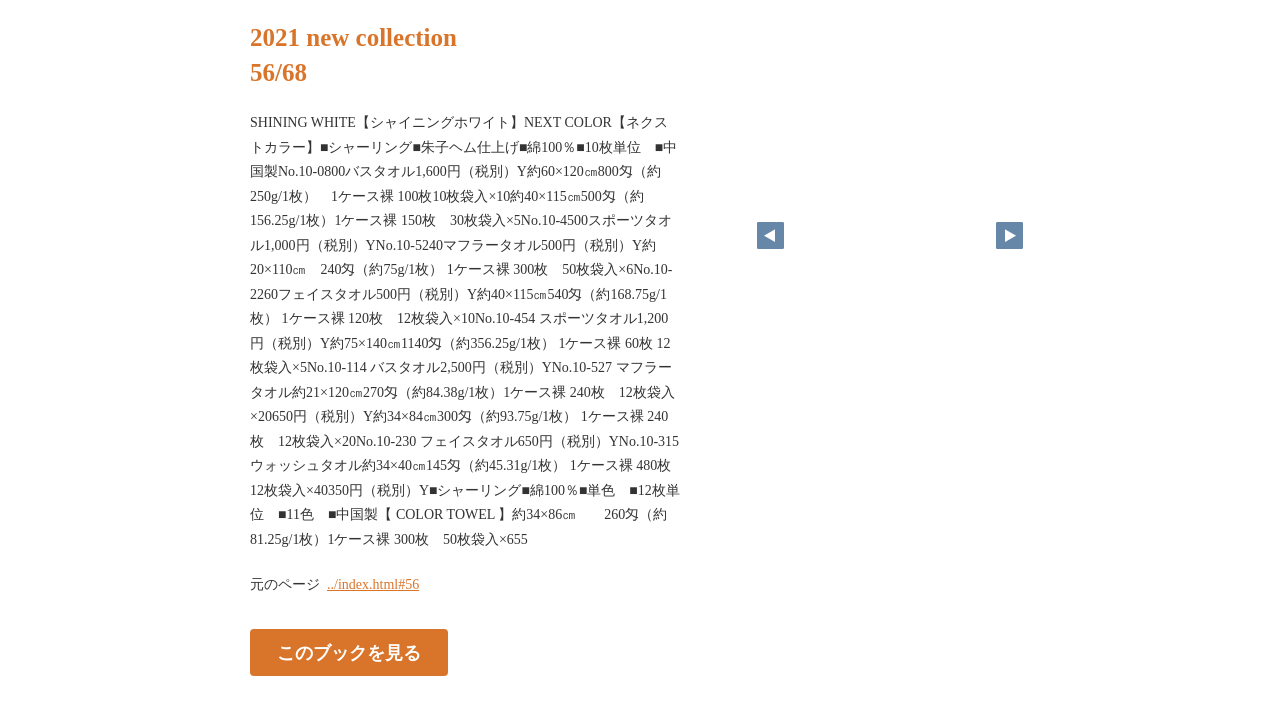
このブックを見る (349, 653)
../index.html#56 (373, 584)
